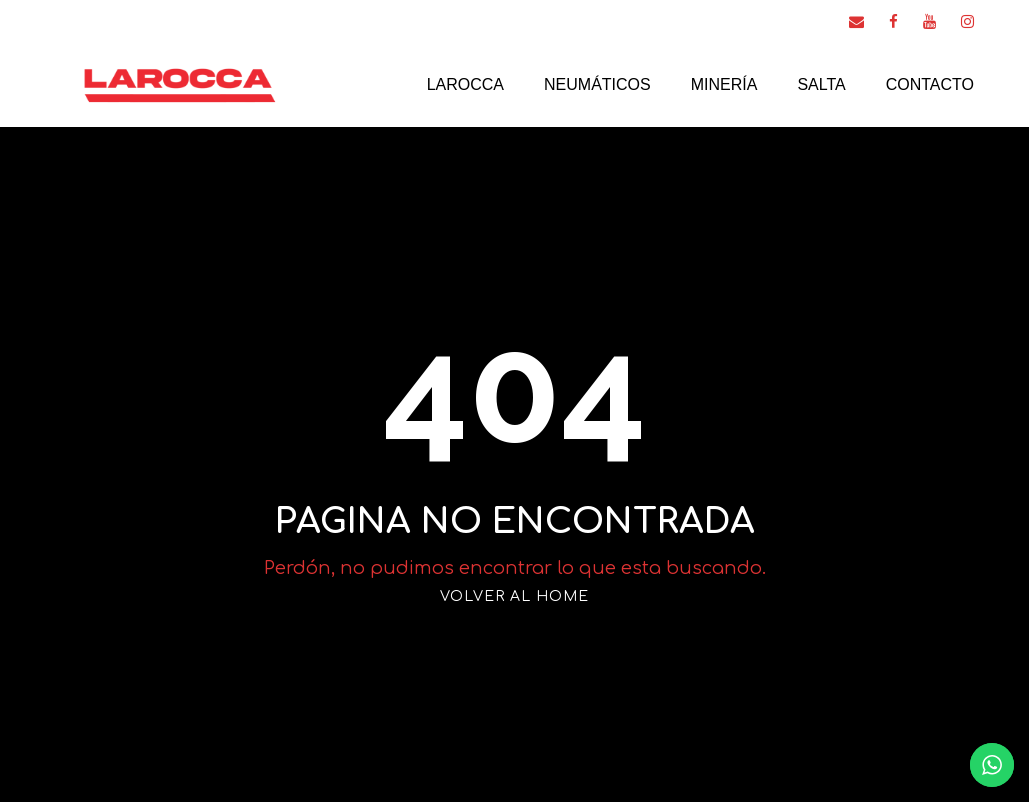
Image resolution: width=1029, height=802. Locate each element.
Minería (724, 84)
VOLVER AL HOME (514, 596)
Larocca (465, 84)
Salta (821, 84)
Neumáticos (597, 84)
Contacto (930, 84)
